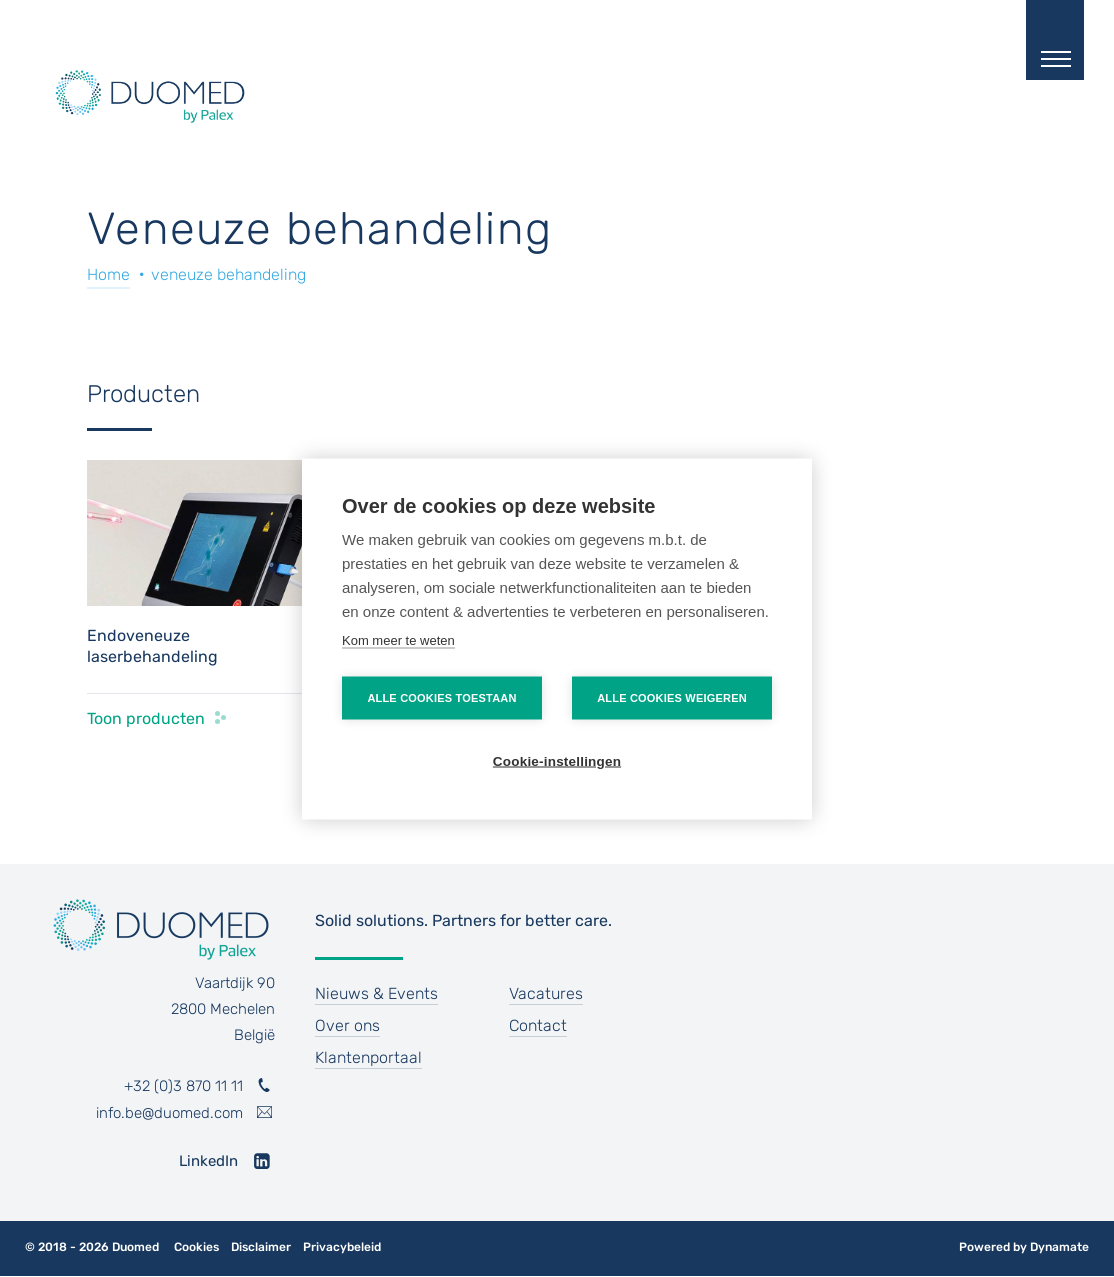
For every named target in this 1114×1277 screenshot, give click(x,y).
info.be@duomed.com (169, 1113)
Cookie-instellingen (557, 760)
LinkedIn (208, 1161)
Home (108, 274)
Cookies (196, 1247)
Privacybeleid (342, 1247)
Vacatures (546, 993)
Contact (538, 1025)
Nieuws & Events (376, 993)
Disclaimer (261, 1247)
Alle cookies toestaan (441, 697)
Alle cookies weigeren (672, 697)
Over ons (347, 1025)
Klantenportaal (368, 1057)
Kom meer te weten (398, 639)
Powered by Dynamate (1024, 1247)
